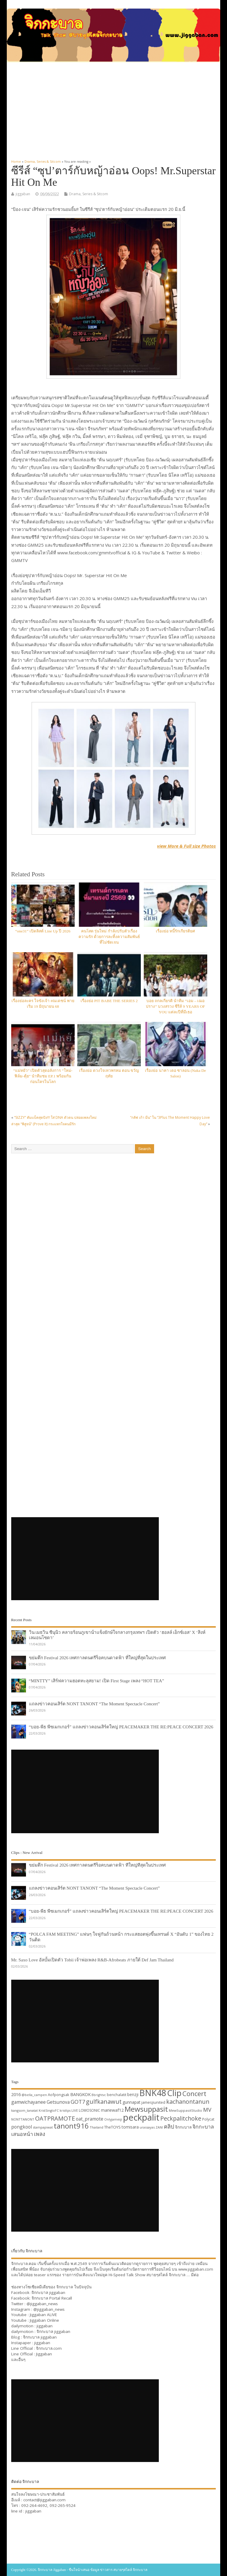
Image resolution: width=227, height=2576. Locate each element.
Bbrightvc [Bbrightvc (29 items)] (99, 2095)
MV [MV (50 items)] (207, 2109)
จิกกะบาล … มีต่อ (184, 2274)
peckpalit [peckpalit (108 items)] (141, 2117)
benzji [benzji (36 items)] (132, 2094)
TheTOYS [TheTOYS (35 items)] (112, 2127)
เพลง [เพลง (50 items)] (39, 2133)
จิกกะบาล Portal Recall (52, 2298)
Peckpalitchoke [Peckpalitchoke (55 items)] (180, 2118)
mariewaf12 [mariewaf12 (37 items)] (112, 2110)
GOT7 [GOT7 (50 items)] (78, 2101)
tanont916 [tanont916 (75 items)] (71, 2126)
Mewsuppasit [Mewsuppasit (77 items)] (146, 2109)
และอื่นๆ (18, 2359)
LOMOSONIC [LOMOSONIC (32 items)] (89, 2110)
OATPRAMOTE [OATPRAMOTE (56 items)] (55, 2118)
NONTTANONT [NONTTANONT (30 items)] (22, 2119)
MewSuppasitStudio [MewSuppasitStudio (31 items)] (185, 2110)
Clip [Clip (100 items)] (174, 2092)
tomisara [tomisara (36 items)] (130, 2127)
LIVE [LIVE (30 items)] (74, 2110)
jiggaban (23, 193)
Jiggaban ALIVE (43, 2314)
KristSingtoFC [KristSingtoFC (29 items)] (49, 2110)
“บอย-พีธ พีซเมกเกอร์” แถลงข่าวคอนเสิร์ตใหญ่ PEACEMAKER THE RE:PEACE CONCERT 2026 (121, 1726)
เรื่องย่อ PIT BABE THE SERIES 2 (109, 1001)
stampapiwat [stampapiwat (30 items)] (43, 2127)
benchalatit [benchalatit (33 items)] (116, 2094)
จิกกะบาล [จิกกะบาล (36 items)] (183, 2127)
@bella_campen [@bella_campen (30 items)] (34, 2095)
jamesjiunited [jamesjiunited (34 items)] (153, 2102)
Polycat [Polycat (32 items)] (208, 2119)
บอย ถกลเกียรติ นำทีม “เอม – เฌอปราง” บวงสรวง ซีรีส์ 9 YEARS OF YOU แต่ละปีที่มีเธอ (175, 1006)
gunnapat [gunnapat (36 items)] (132, 2102)
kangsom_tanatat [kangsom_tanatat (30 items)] (24, 2110)
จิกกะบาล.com (49, 2348)
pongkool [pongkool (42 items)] (21, 2127)
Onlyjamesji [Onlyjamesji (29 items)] (113, 2119)
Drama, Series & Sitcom (88, 193)
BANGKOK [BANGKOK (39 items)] (80, 2094)
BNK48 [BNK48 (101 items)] (152, 2092)
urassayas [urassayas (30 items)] (147, 2127)
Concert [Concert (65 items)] (194, 2093)
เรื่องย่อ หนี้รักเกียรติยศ (175, 931)
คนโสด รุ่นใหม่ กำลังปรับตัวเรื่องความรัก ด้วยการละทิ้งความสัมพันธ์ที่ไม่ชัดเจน (109, 937)
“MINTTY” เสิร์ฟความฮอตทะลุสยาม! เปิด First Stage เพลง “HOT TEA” (96, 1680)
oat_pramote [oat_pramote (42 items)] (89, 2119)
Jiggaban (44, 2354)
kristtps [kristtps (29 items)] (65, 2110)
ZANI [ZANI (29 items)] (159, 2127)
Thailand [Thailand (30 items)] (96, 2127)
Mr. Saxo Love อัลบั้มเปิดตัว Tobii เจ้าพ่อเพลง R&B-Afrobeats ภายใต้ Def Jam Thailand (92, 1959)
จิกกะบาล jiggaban (48, 2292)
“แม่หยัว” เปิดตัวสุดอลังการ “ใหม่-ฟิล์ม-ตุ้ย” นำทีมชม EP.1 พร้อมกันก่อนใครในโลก (42, 1076)
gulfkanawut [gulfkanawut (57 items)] (104, 2102)
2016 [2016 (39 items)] (16, 2094)
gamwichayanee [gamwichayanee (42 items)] (28, 2102)
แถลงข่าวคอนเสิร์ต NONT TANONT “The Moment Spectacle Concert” (94, 1703)
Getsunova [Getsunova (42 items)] (58, 2102)
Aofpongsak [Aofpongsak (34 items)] (58, 2094)
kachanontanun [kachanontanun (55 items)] (187, 2102)
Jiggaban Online (44, 2320)
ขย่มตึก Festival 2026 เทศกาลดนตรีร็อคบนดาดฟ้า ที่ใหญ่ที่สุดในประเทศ (97, 1657)
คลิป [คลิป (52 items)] (169, 2126)
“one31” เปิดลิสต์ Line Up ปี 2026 (43, 931)
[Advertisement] (113, 111)
